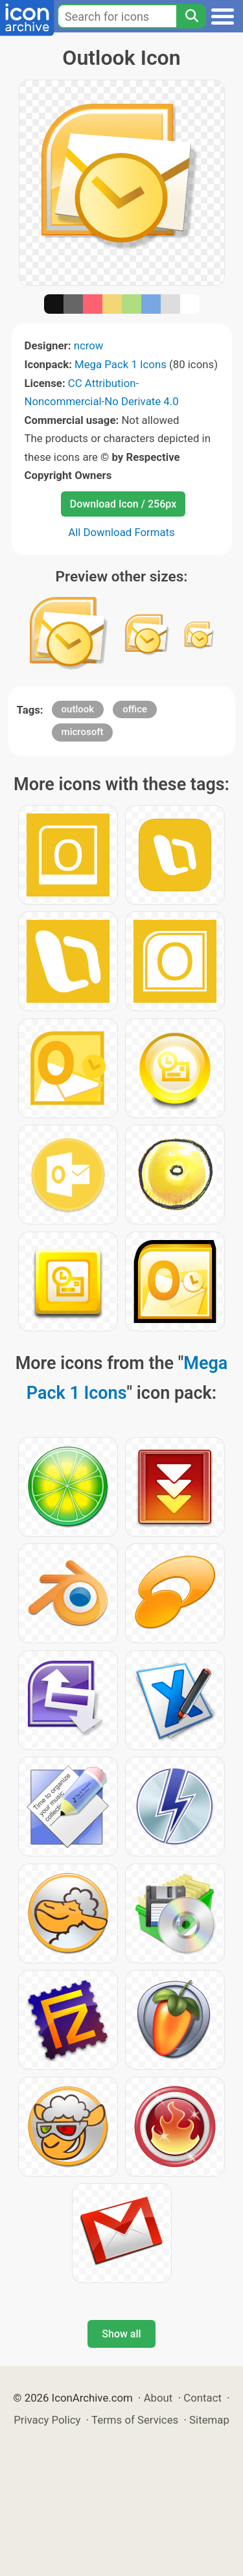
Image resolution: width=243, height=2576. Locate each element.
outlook (78, 709)
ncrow (89, 345)
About (158, 2397)
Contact (202, 2397)
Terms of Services (134, 2419)
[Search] (191, 16)
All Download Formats (121, 532)
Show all (121, 2334)
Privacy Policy (47, 2419)
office (134, 709)
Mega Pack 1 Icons (121, 364)
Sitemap (209, 2419)
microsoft (83, 732)
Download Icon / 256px (123, 504)
